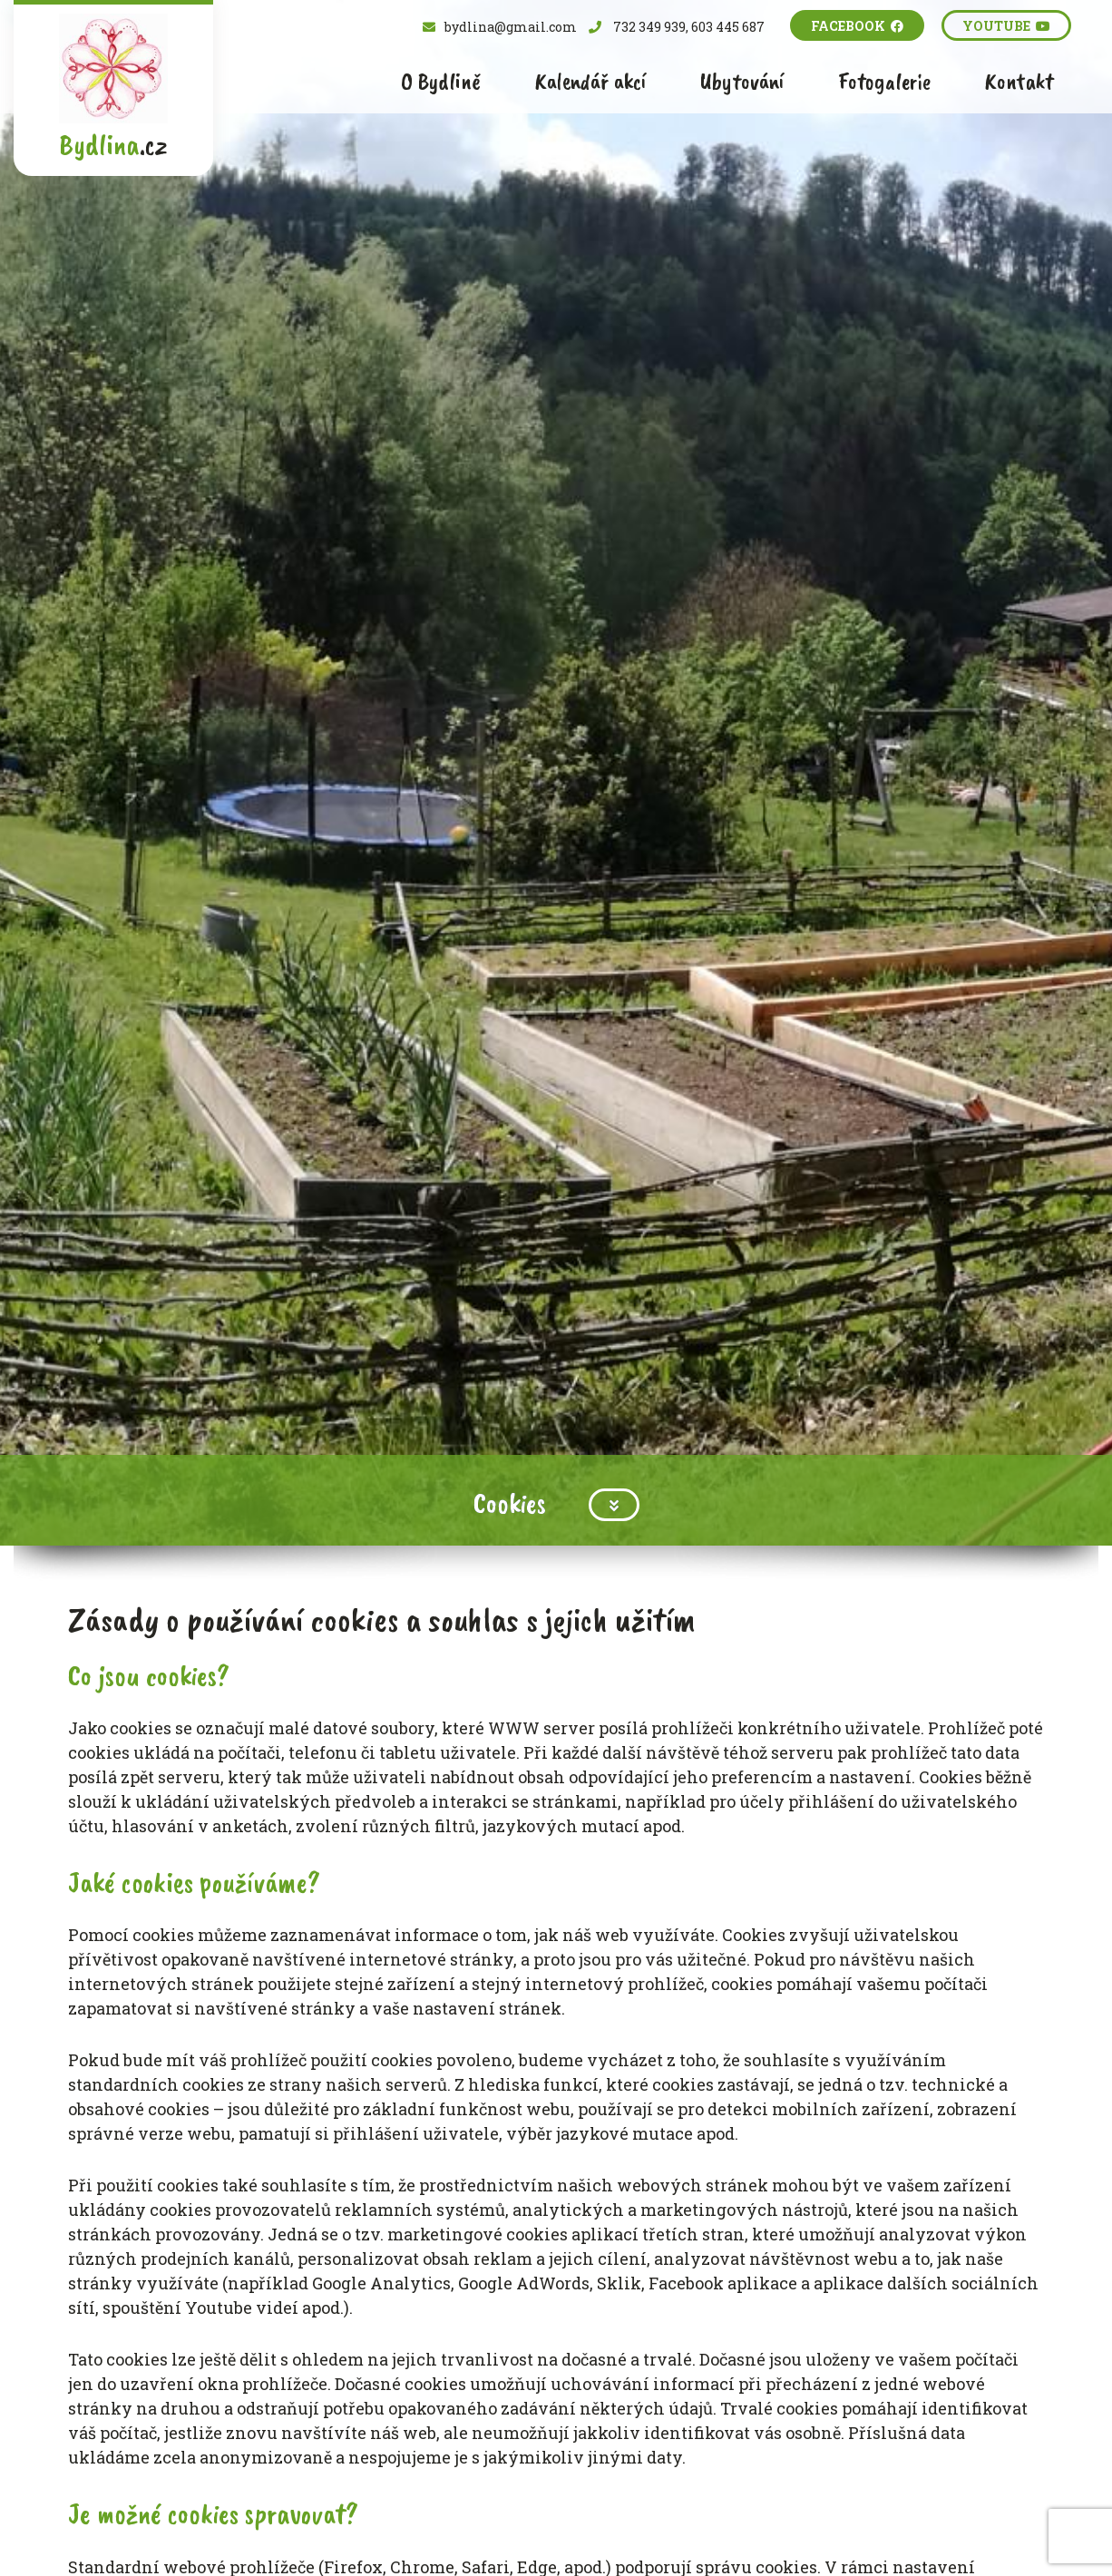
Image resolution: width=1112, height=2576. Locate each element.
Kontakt (1019, 81)
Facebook (857, 25)
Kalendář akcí (590, 81)
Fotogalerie (884, 81)
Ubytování (742, 81)
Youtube (1006, 25)
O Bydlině (441, 81)
